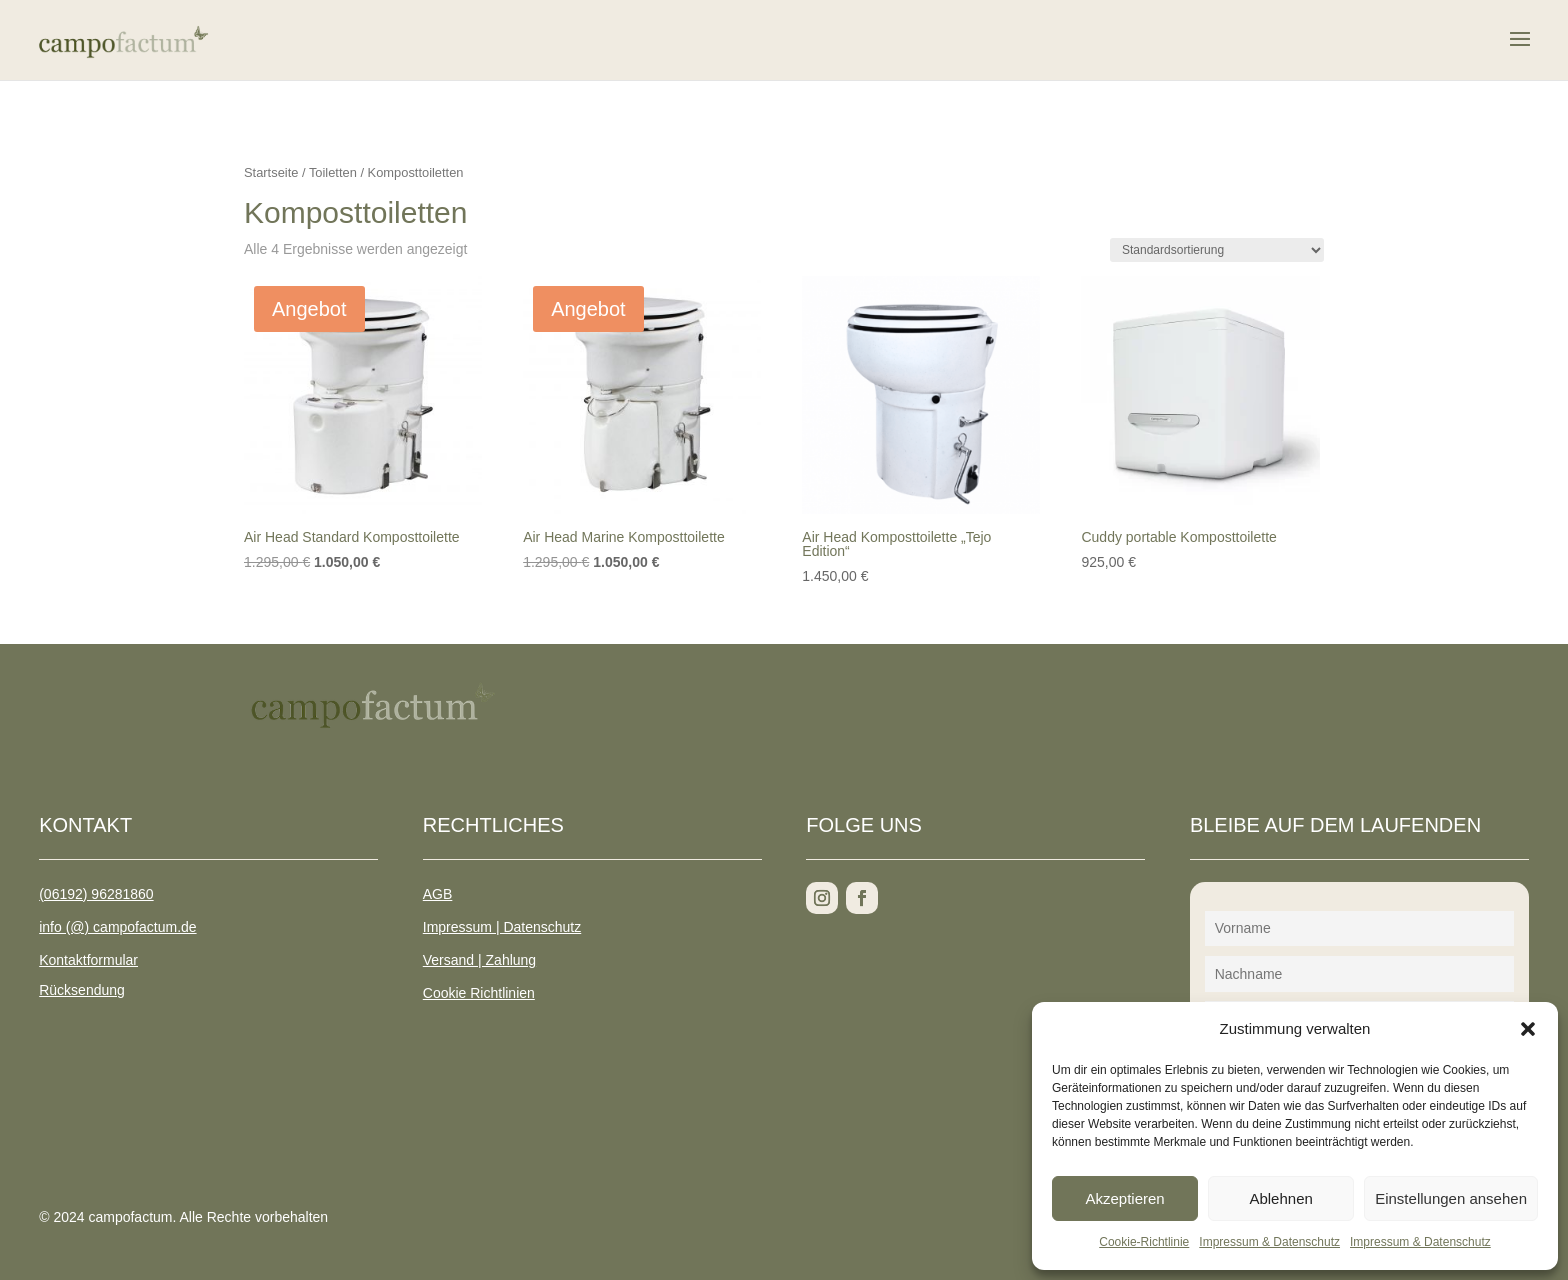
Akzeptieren (1124, 1198)
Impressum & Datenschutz (1269, 1242)
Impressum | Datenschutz (502, 927)
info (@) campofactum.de (117, 927)
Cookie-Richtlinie (1144, 1242)
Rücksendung (82, 990)
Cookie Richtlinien (479, 993)
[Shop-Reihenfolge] (1217, 250)
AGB (438, 894)
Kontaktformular (88, 960)
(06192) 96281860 (96, 894)
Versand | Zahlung (479, 960)
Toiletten (333, 172)
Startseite (271, 172)
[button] (1528, 1029)
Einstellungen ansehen (1451, 1198)
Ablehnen (1280, 1198)
